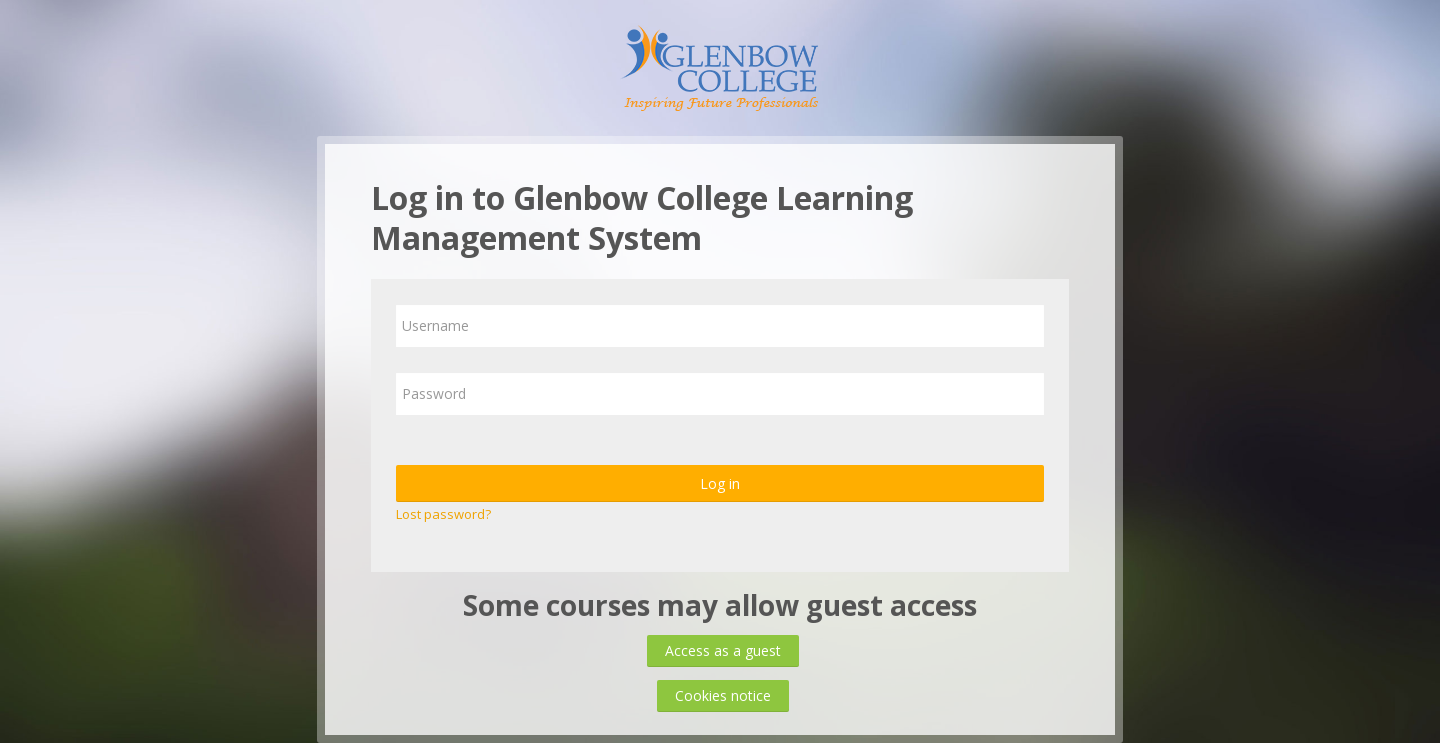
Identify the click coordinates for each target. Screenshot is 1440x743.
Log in (720, 483)
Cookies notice (723, 695)
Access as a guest (723, 650)
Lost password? (443, 514)
